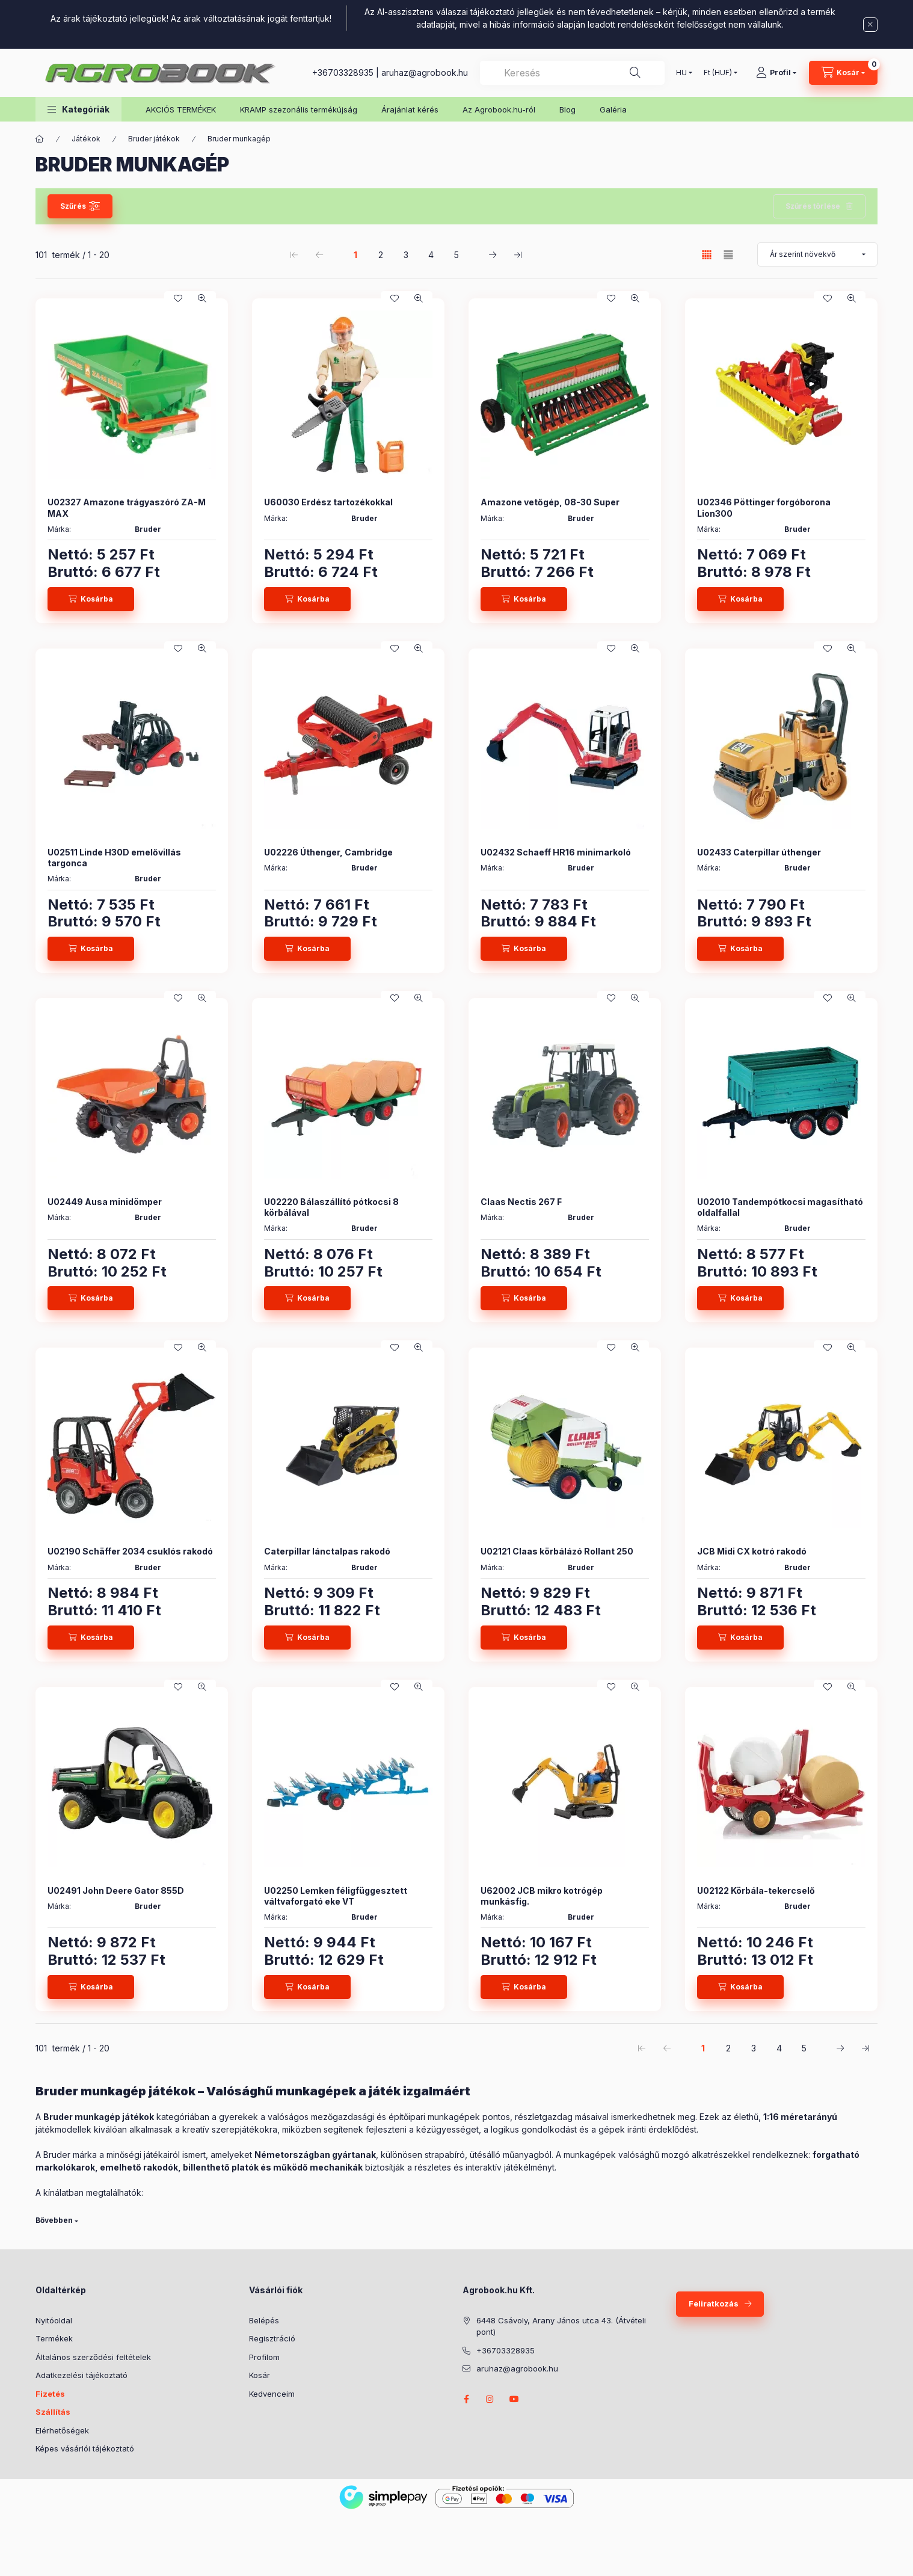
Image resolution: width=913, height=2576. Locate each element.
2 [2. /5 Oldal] (380, 255)
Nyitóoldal (53, 2320)
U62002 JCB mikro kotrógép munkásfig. (542, 1895)
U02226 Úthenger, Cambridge (328, 852)
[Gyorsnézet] (202, 298)
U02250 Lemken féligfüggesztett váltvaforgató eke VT (335, 1895)
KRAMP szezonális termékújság (298, 109)
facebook (466, 2399)
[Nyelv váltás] (681, 73)
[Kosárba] (91, 599)
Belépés (264, 2320)
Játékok (86, 138)
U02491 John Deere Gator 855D (116, 1890)
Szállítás (52, 2412)
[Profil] (776, 73)
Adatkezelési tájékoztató (81, 2375)
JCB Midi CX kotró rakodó (752, 1551)
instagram (490, 2399)
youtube (514, 2399)
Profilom (264, 2357)
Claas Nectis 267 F (521, 1202)
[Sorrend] (817, 254)
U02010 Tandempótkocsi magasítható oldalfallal (780, 1207)
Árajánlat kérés (409, 109)
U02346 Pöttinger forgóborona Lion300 (764, 507)
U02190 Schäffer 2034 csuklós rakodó (130, 1551)
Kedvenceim (272, 2394)
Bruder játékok (154, 138)
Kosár (259, 2375)
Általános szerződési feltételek (93, 2357)
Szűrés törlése (812, 206)
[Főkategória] (39, 139)
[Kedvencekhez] (178, 298)
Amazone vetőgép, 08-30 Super (550, 502)
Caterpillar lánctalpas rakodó (327, 1551)
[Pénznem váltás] (717, 73)
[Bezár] (870, 24)
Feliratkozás (714, 2303)
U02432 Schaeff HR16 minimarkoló (556, 852)
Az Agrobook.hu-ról (499, 109)
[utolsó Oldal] (518, 254)
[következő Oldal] (493, 254)
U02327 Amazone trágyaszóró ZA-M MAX (127, 507)
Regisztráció (272, 2338)
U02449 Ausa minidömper (105, 1202)
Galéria (613, 109)
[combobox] (572, 73)
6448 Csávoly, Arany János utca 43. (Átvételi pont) (561, 2326)
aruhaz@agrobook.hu (424, 72)
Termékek (54, 2338)
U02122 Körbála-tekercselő (756, 1890)
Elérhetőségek (62, 2430)
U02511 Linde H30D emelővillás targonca (114, 857)
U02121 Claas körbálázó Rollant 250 (557, 1551)
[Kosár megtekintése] (843, 73)
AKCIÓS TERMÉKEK (181, 109)
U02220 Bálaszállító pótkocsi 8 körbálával (331, 1207)
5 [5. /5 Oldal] (456, 255)
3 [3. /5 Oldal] (406, 255)
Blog (567, 109)
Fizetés (50, 2394)
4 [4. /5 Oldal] (431, 255)
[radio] (728, 254)
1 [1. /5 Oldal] (355, 255)
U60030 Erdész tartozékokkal (328, 502)
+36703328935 (343, 72)
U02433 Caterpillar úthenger (759, 852)
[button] (78, 109)
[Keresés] (635, 72)
